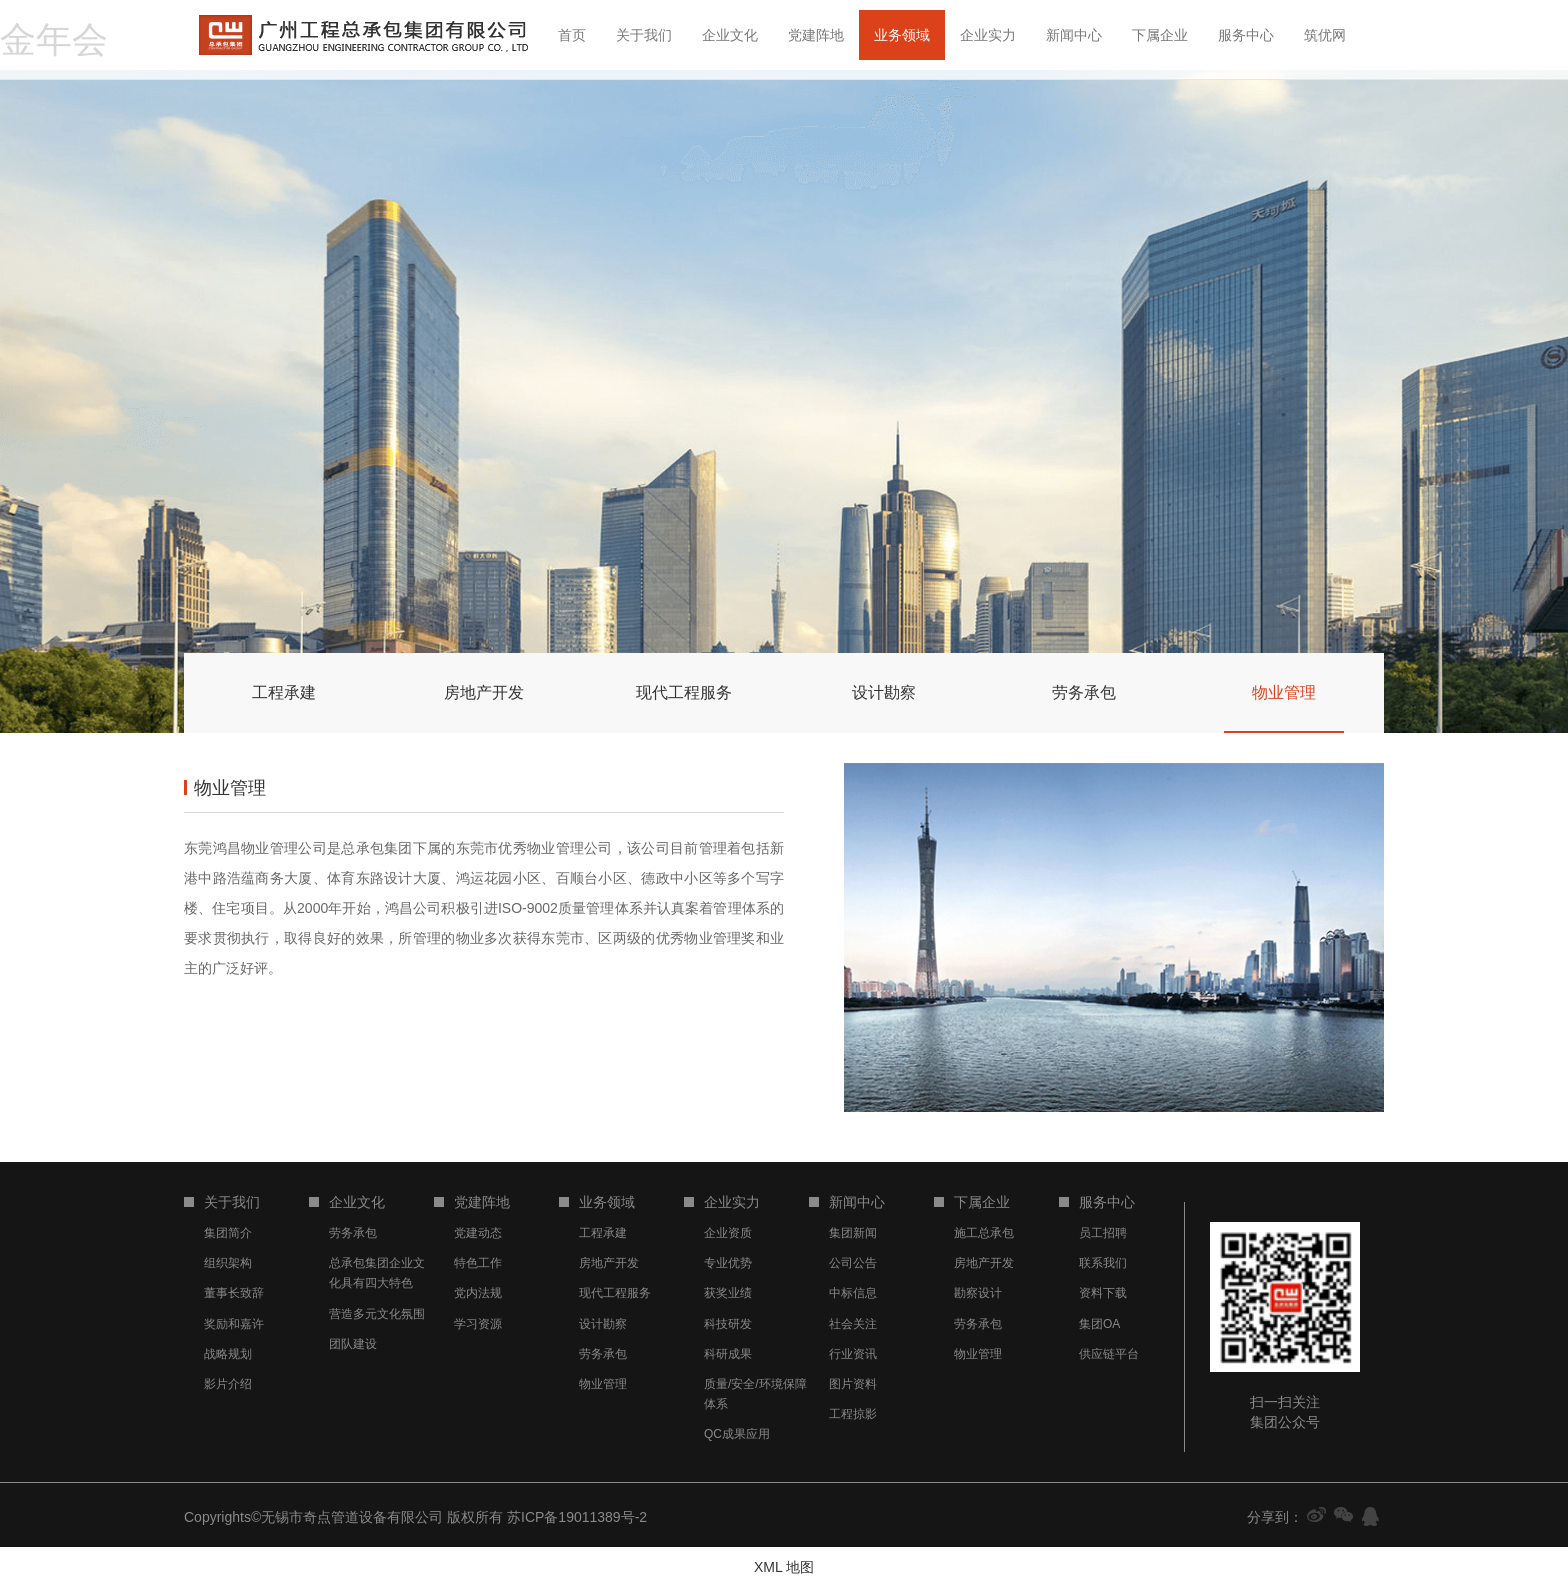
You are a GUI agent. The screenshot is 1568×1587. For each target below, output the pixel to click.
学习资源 (478, 1324)
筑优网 (1325, 35)
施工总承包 (984, 1233)
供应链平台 (1109, 1354)
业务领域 (902, 35)
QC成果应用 (737, 1434)
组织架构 (228, 1263)
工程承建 (603, 1233)
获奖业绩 (728, 1293)
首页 (572, 35)
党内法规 (478, 1293)
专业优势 (728, 1263)
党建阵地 (816, 35)
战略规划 (228, 1354)
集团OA (1099, 1324)
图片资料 (853, 1384)
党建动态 (478, 1233)
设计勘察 (603, 1324)
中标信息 (853, 1293)
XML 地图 (784, 1567)
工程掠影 (853, 1414)
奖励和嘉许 (234, 1324)
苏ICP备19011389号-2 (577, 1517)
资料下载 (1103, 1293)
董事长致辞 (234, 1293)
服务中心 (1246, 35)
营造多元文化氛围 (377, 1314)
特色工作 (478, 1263)
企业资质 (728, 1233)
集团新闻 (853, 1233)
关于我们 (644, 35)
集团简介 (228, 1233)
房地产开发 (609, 1263)
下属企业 (1160, 35)
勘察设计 (978, 1293)
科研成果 (728, 1354)
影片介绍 (228, 1384)
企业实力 (988, 35)
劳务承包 (353, 1233)
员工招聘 (1103, 1233)
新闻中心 (1074, 35)
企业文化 (730, 35)
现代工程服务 (615, 1293)
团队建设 (353, 1344)
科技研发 (728, 1324)
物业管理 (603, 1384)
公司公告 (853, 1263)
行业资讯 (853, 1354)
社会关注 (853, 1324)
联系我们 (1103, 1263)
